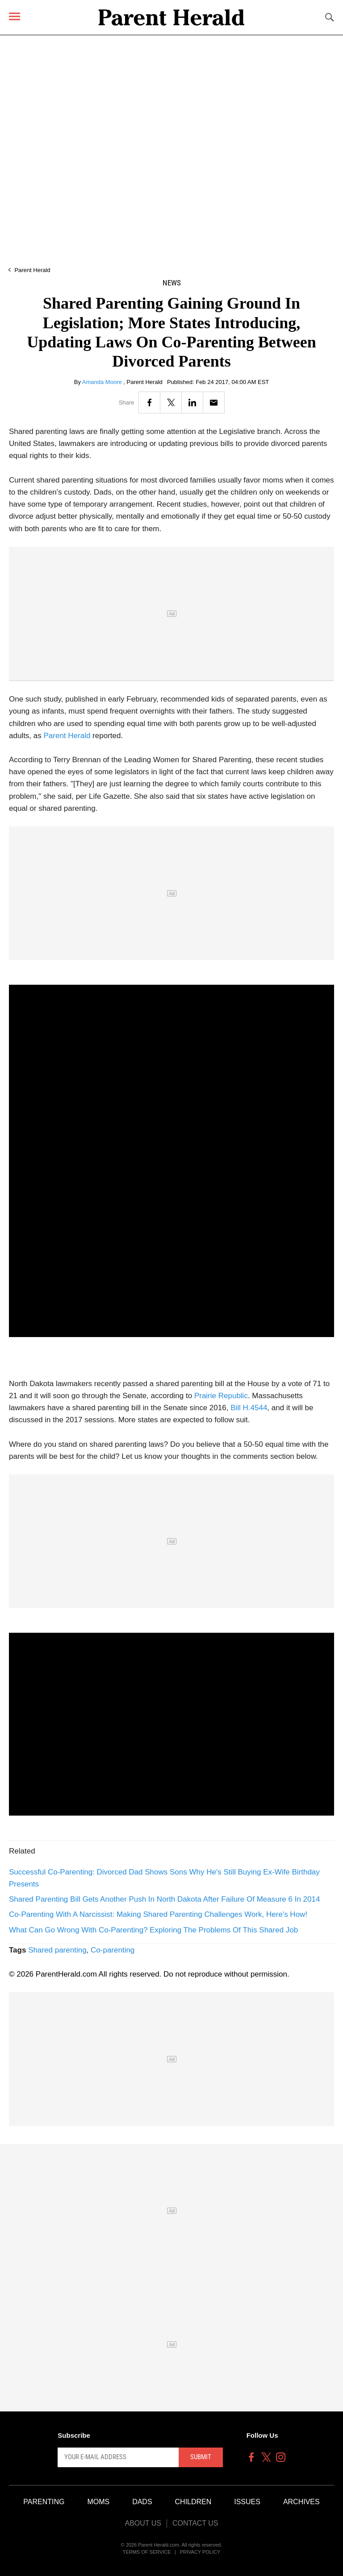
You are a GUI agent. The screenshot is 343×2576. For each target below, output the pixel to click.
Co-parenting (112, 1950)
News (172, 283)
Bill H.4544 (248, 1408)
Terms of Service (147, 2552)
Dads (142, 2502)
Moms (98, 2502)
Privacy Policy (200, 2552)
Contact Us (195, 2523)
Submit (200, 2457)
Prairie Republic (221, 1395)
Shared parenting (57, 1950)
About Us (143, 2523)
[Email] (214, 402)
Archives (301, 2502)
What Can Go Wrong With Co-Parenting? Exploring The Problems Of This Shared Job (153, 1930)
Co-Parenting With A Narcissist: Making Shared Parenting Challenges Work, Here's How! (158, 1914)
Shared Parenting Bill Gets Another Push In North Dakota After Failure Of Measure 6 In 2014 (164, 1899)
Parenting (43, 2502)
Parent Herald (32, 270)
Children (193, 2502)
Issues (247, 2502)
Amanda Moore (103, 382)
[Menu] (14, 16)
